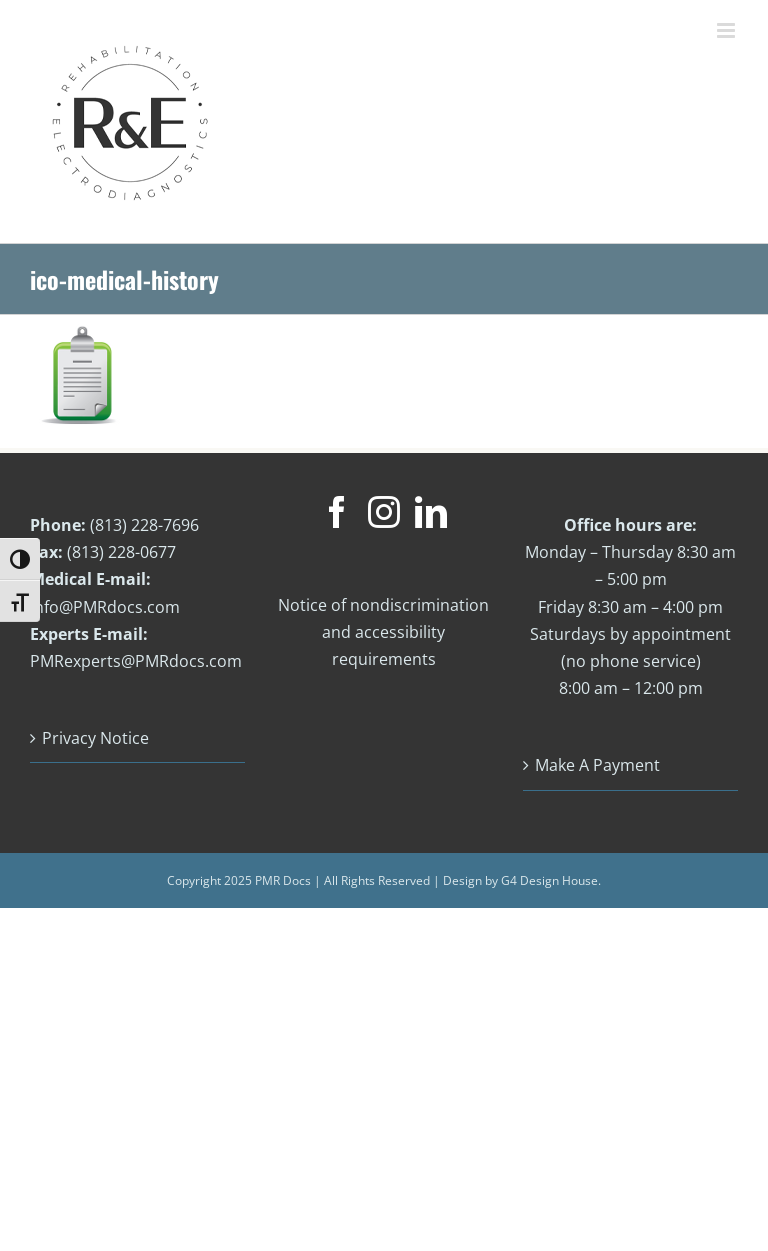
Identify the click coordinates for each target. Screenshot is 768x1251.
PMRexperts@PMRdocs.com (136, 661)
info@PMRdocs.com (105, 607)
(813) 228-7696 (144, 525)
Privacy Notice (95, 738)
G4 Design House (549, 880)
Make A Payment (597, 765)
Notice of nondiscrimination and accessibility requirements (383, 632)
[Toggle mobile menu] (727, 30)
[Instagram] (384, 512)
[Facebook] (337, 512)
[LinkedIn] (431, 512)
